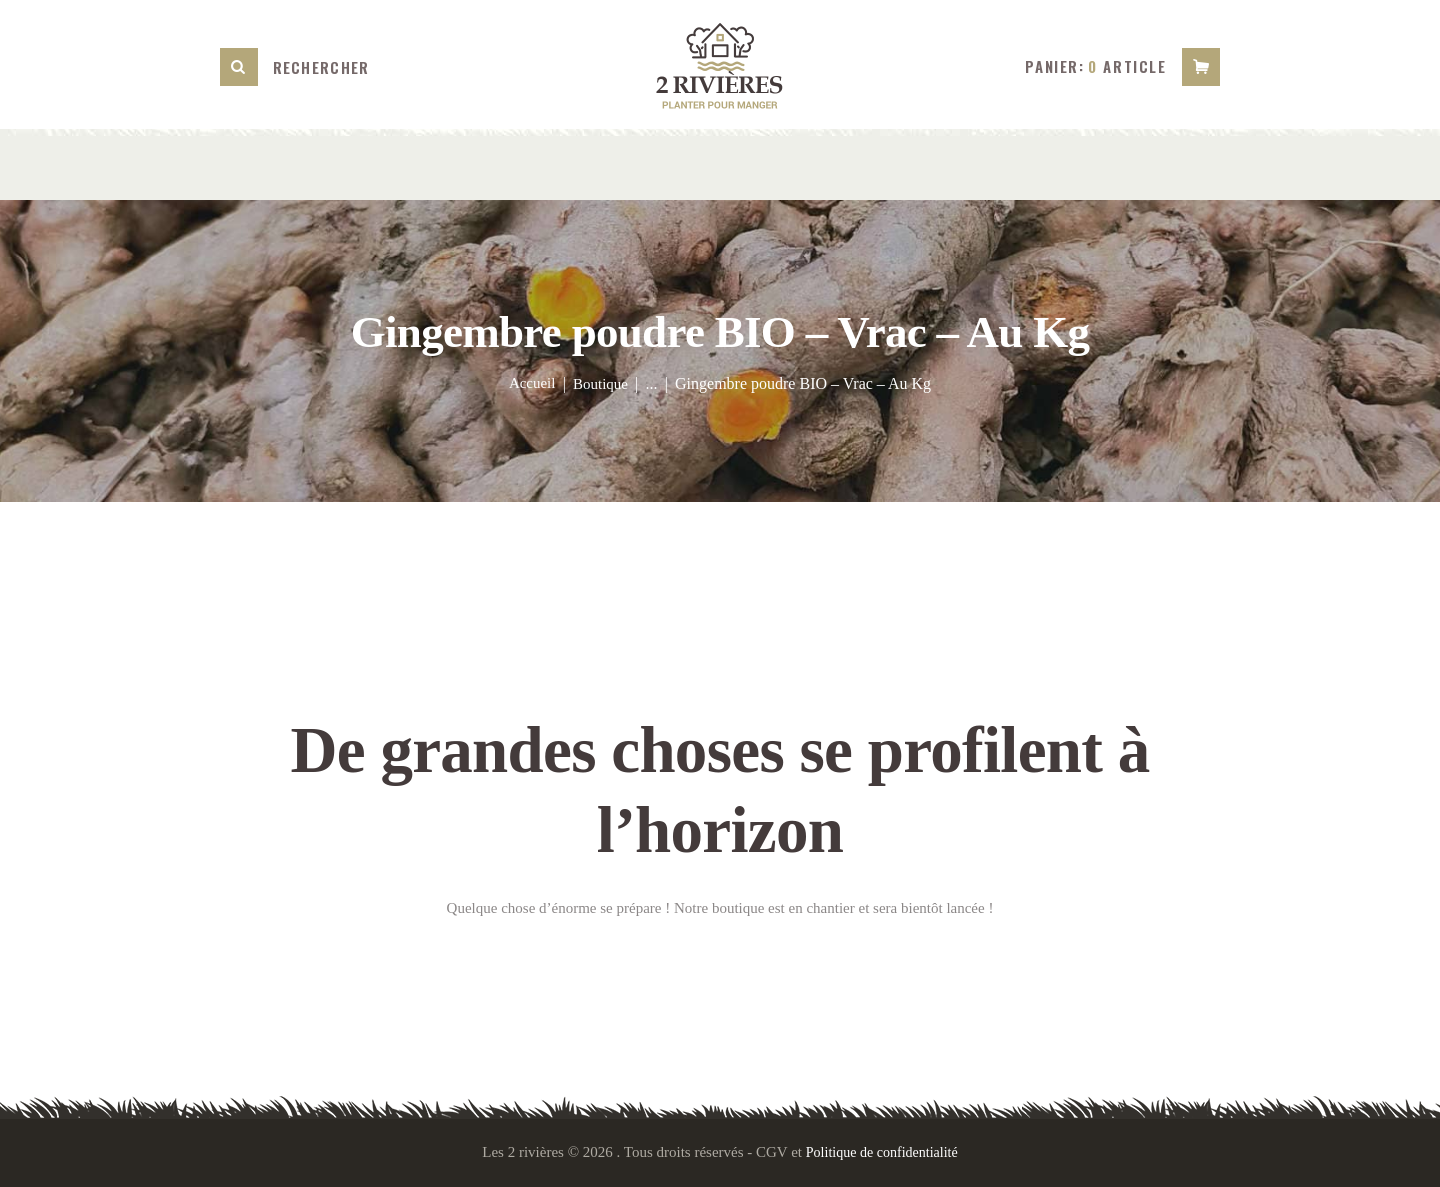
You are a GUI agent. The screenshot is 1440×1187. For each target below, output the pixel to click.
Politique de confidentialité (882, 1152)
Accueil (530, 383)
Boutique (602, 383)
